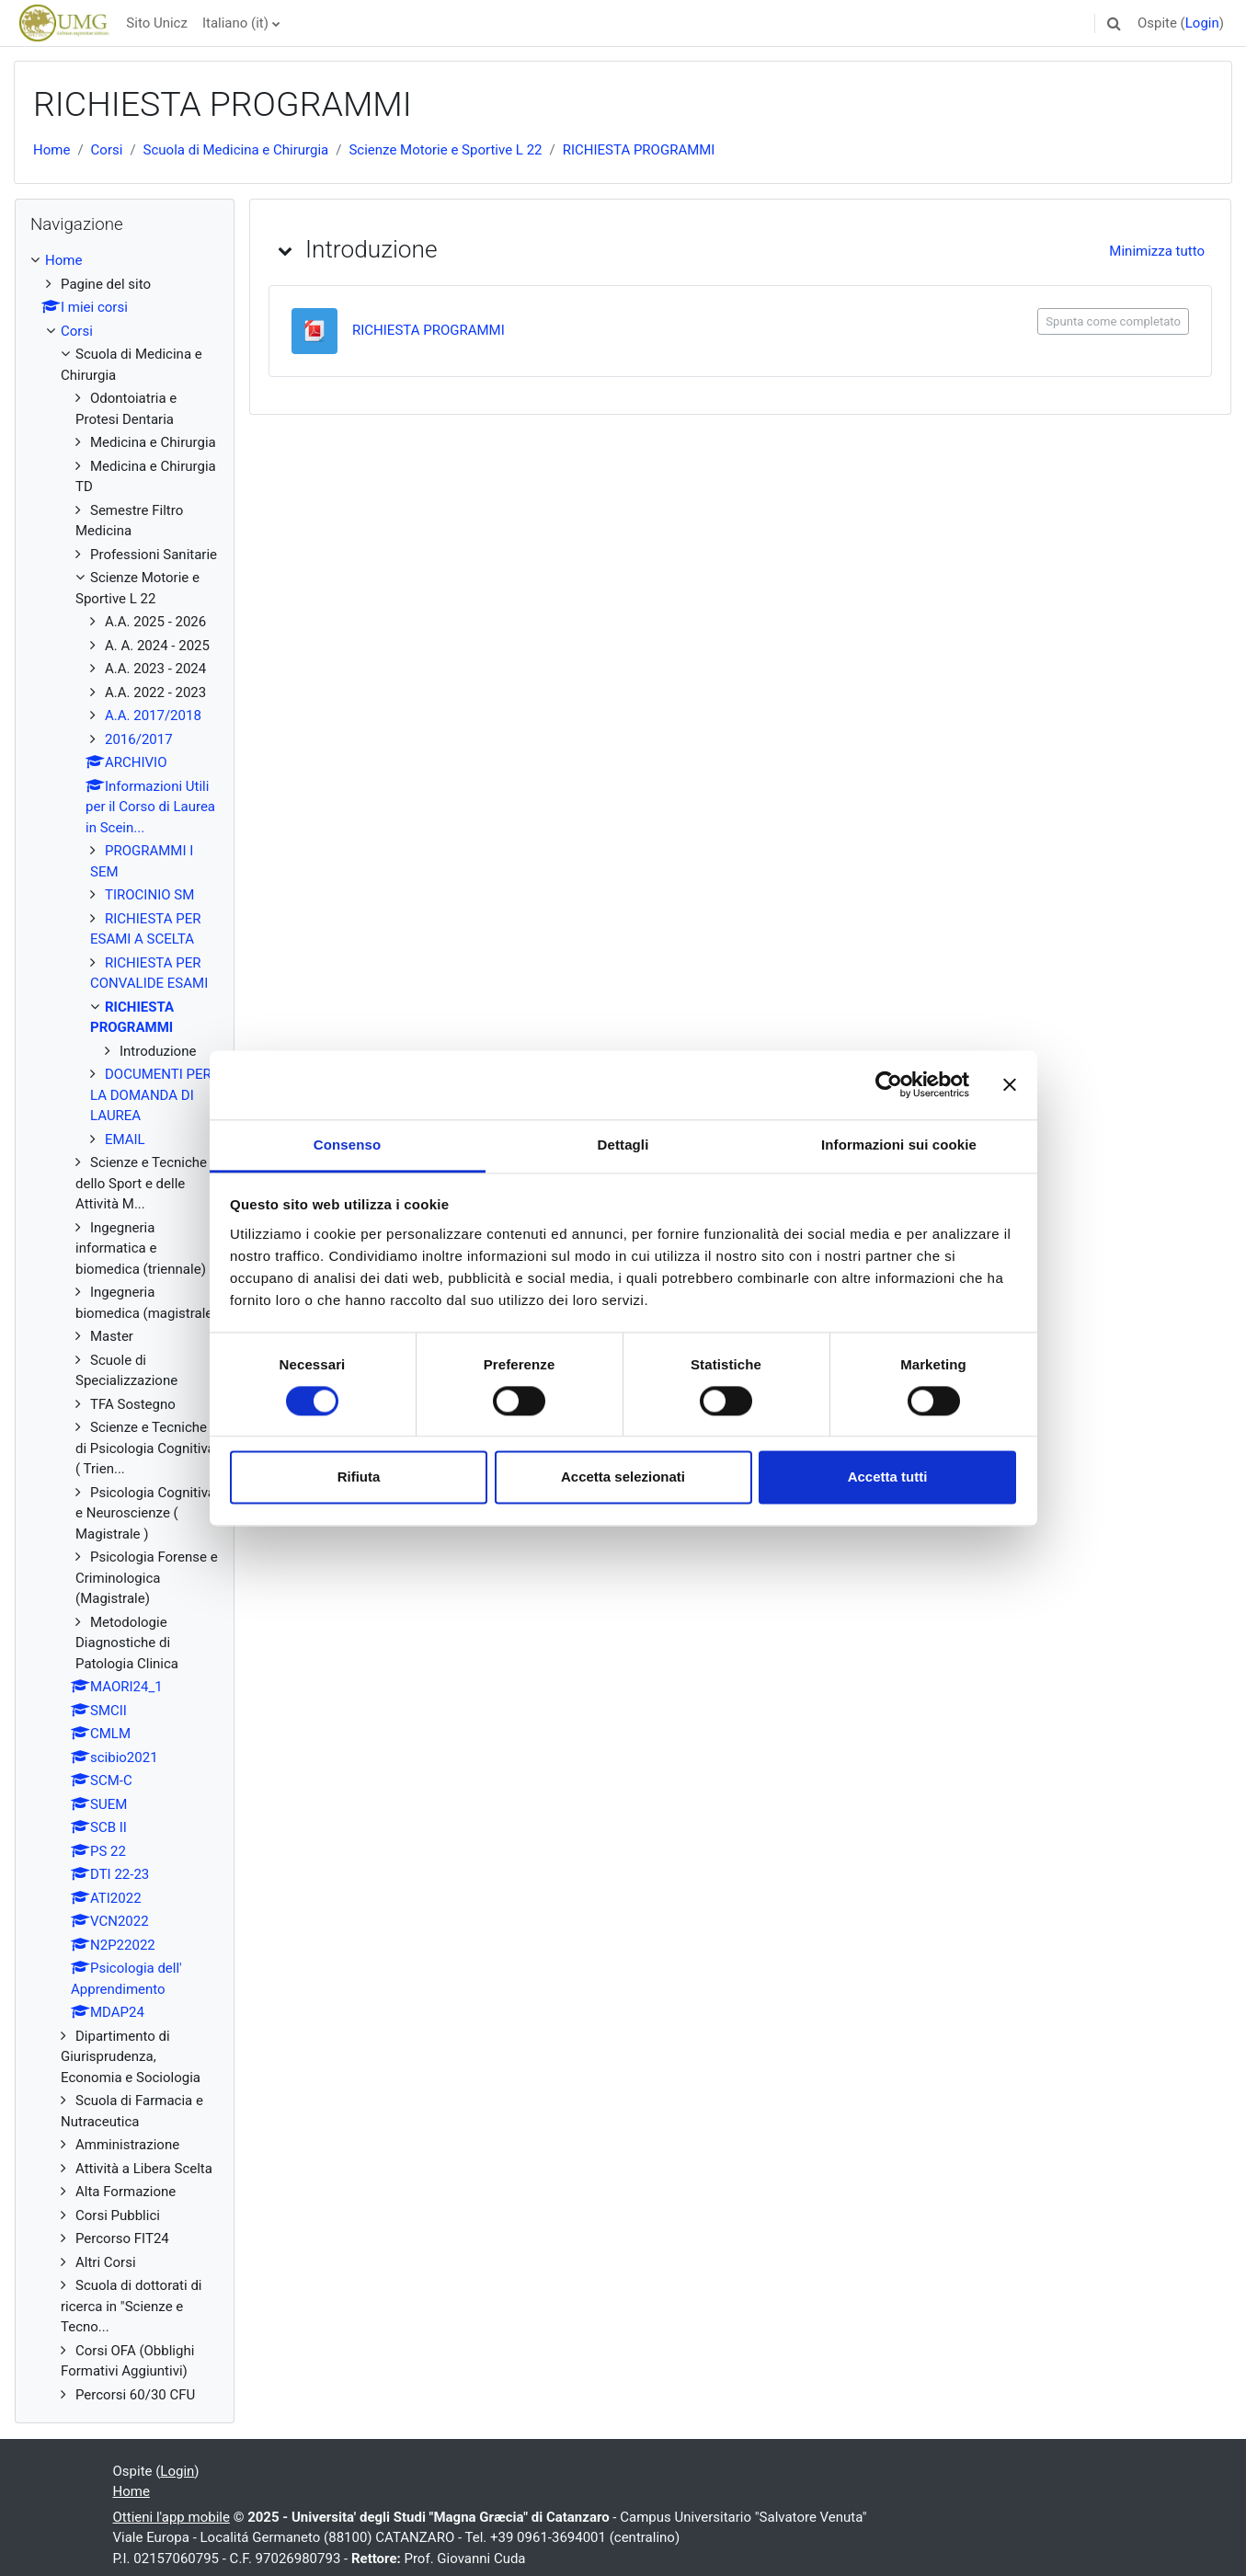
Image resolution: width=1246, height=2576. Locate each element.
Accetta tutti (888, 1477)
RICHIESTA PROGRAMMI (639, 150)
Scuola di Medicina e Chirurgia (236, 150)
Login (1202, 23)
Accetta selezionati (623, 1477)
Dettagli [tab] (623, 1144)
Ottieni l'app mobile (171, 2517)
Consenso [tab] (347, 1144)
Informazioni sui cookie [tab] (899, 1144)
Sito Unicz (157, 23)
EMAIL (125, 1139)
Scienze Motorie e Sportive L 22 (445, 150)
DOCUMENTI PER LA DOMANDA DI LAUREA (150, 1095)
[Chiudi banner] (1009, 1084)
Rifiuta (359, 1477)
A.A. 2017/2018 (153, 715)
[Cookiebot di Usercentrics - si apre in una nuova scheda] (888, 1084)
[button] (1114, 23)
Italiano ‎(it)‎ (235, 23)
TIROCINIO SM (149, 895)
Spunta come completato (1113, 321)
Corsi (107, 150)
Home (51, 150)
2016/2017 (139, 739)
